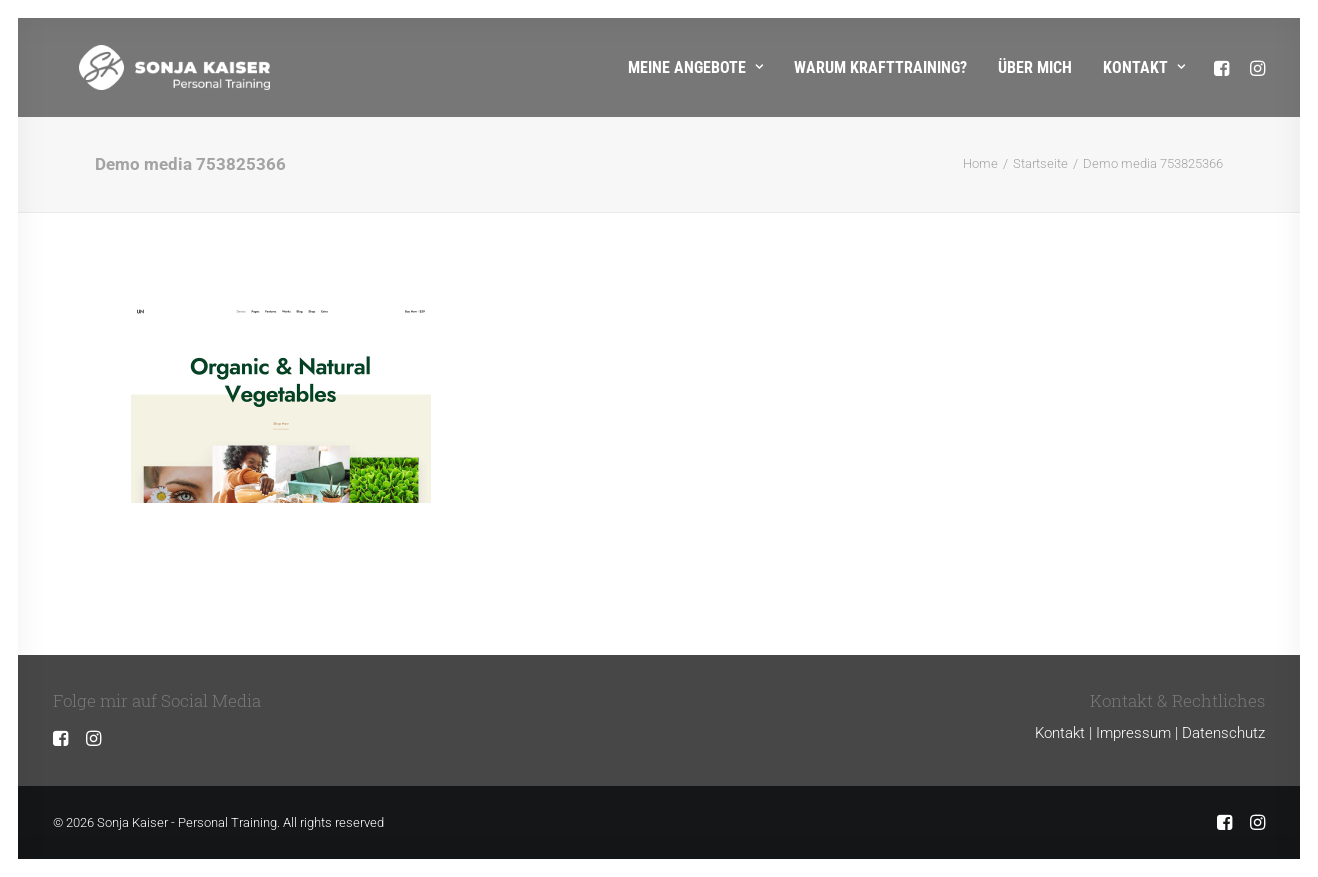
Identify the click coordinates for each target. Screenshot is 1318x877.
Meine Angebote (695, 67)
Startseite (1040, 163)
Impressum (1133, 733)
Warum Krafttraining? (880, 67)
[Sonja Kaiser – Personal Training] (148, 67)
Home (980, 163)
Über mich (1035, 67)
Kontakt (1144, 67)
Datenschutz (1223, 733)
